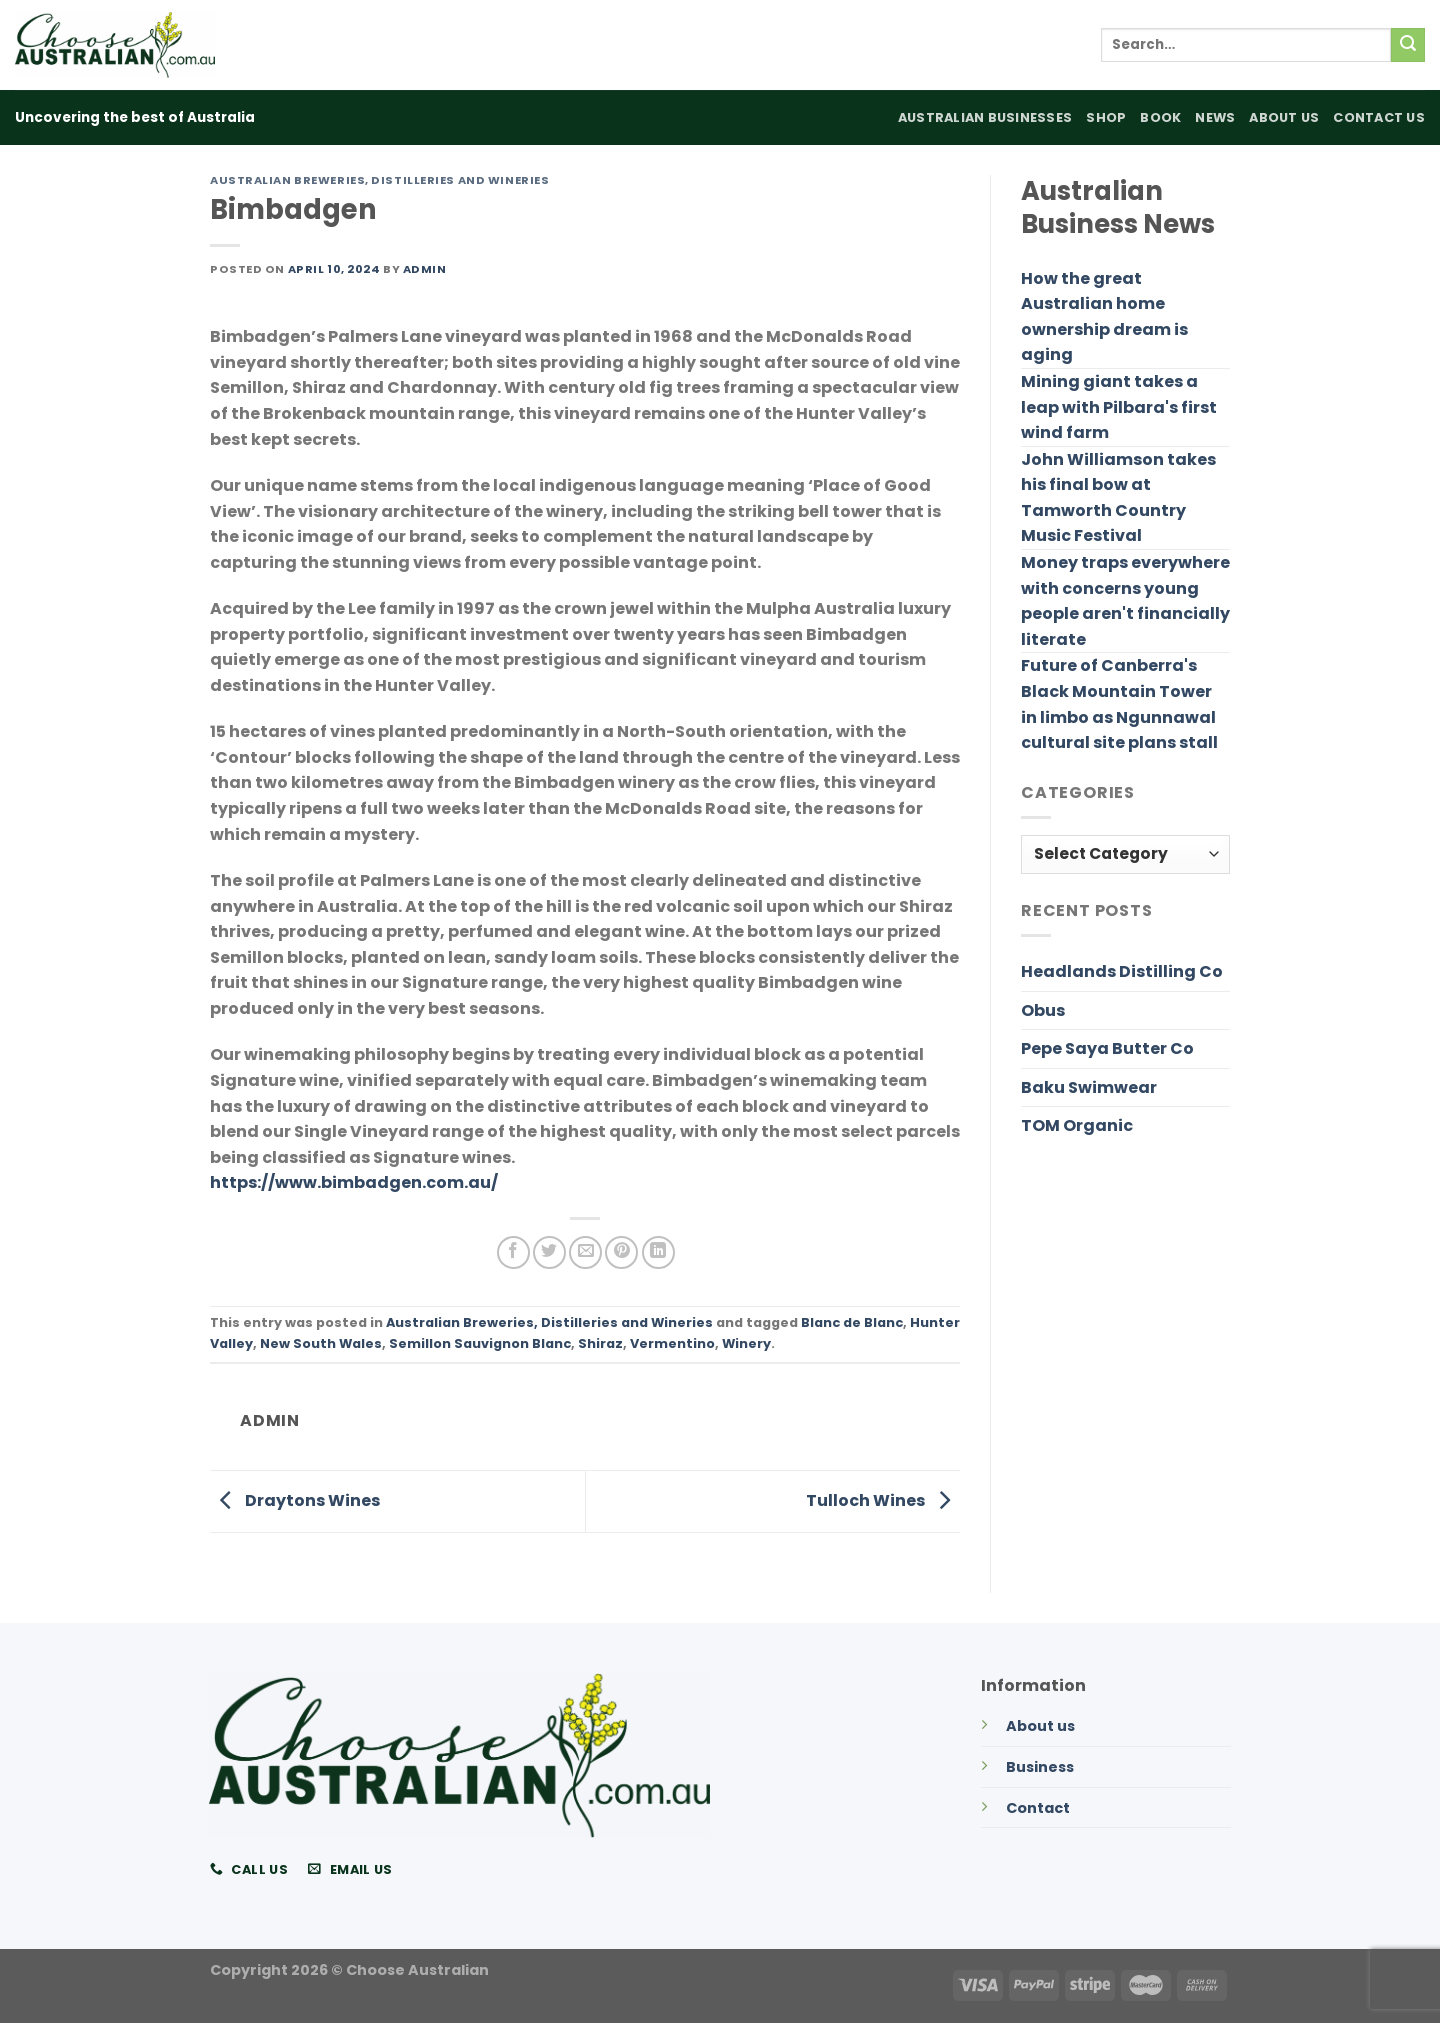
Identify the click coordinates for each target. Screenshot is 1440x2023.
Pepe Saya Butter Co (1107, 1048)
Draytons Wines (295, 1500)
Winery (746, 1343)
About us (1040, 1726)
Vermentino (672, 1343)
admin (425, 269)
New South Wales (321, 1343)
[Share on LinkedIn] (658, 1252)
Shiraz (600, 1343)
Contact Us (1379, 117)
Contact (1038, 1808)
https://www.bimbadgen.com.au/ (354, 1182)
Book (1160, 117)
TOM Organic (1077, 1125)
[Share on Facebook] (513, 1252)
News (1215, 117)
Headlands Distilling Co (1122, 971)
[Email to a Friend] (585, 1252)
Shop (1106, 117)
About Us (1284, 117)
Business (1040, 1767)
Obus (1043, 1010)
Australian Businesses (985, 117)
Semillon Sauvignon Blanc (480, 1343)
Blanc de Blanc (852, 1322)
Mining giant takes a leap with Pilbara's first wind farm (1119, 407)
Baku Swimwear (1089, 1087)
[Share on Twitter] (549, 1252)
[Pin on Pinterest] (621, 1252)
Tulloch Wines (883, 1500)
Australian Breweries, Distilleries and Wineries (379, 180)
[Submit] (1408, 45)
